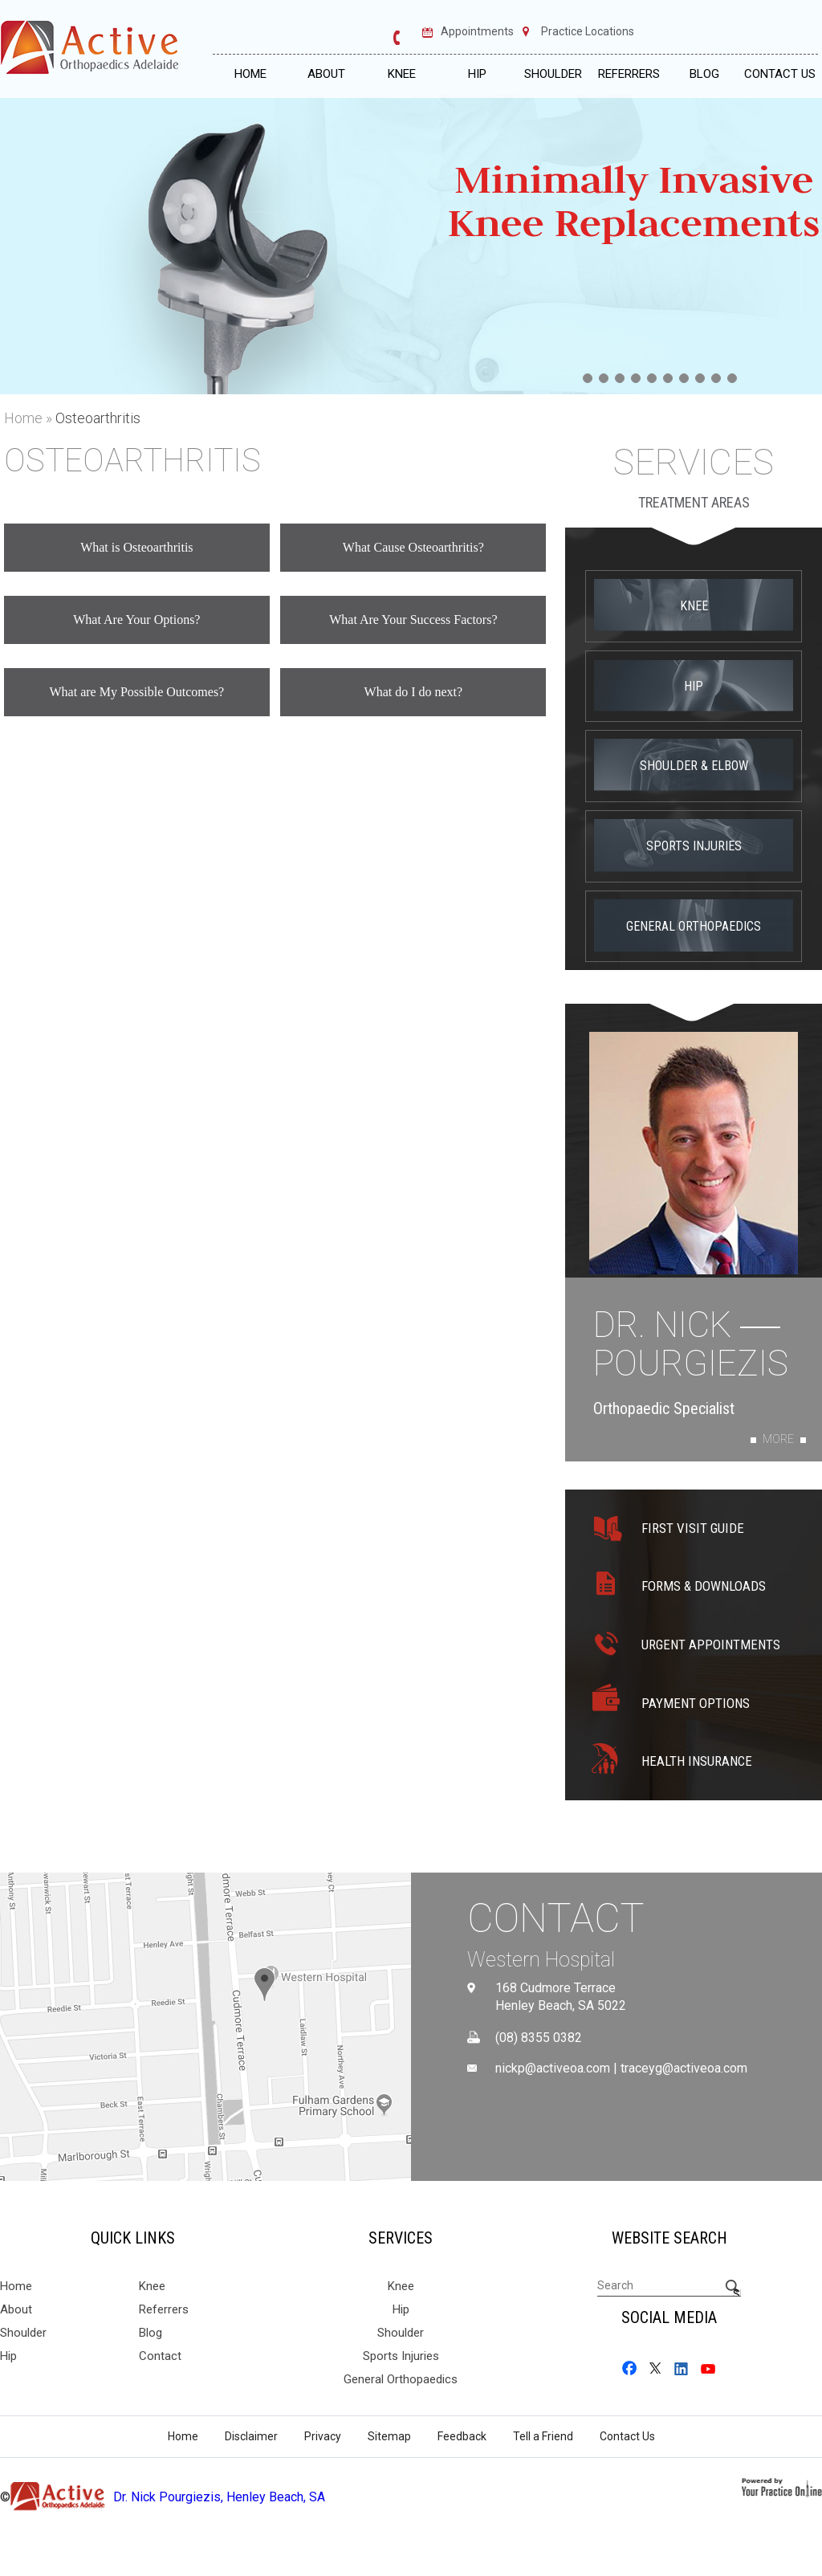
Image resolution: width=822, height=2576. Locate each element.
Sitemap (389, 2436)
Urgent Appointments (710, 1644)
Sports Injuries (694, 846)
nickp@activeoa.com (552, 2068)
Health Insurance (696, 1761)
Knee (402, 74)
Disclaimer (251, 2436)
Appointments (477, 32)
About (326, 74)
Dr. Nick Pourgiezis (690, 1345)
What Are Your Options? (136, 619)
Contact (556, 1918)
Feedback (461, 2436)
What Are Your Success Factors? (413, 619)
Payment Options (695, 1703)
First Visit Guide (692, 1528)
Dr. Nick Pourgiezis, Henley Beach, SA (219, 2497)
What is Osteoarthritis (136, 547)
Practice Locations (587, 32)
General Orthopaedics (693, 926)
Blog (704, 74)
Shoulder (553, 74)
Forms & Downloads (703, 1586)
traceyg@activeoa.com (684, 2068)
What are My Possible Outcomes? (136, 692)
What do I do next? (413, 692)
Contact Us (780, 74)
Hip (477, 74)
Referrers (629, 74)
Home (250, 74)
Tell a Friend (543, 2436)
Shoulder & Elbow (694, 765)
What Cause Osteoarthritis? (413, 547)
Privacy (322, 2436)
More (778, 1439)
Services (693, 462)
